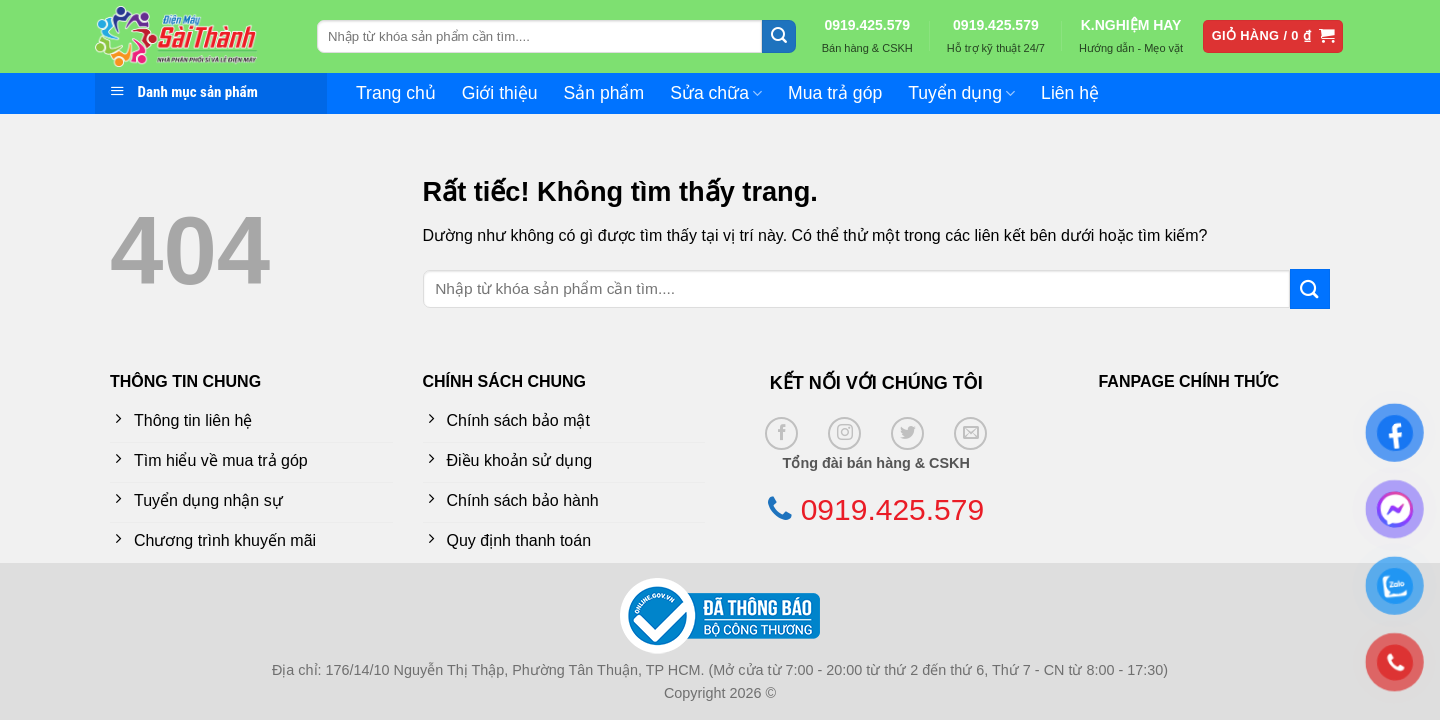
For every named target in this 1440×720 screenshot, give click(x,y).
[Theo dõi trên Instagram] (844, 433)
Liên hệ (1070, 93)
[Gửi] (779, 37)
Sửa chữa (716, 93)
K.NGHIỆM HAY (1131, 25)
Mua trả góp (835, 93)
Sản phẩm (604, 93)
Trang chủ (396, 93)
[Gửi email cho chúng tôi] (970, 433)
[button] (1273, 36)
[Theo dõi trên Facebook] (781, 433)
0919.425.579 (867, 25)
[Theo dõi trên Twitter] (907, 433)
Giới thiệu (500, 93)
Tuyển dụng (961, 93)
